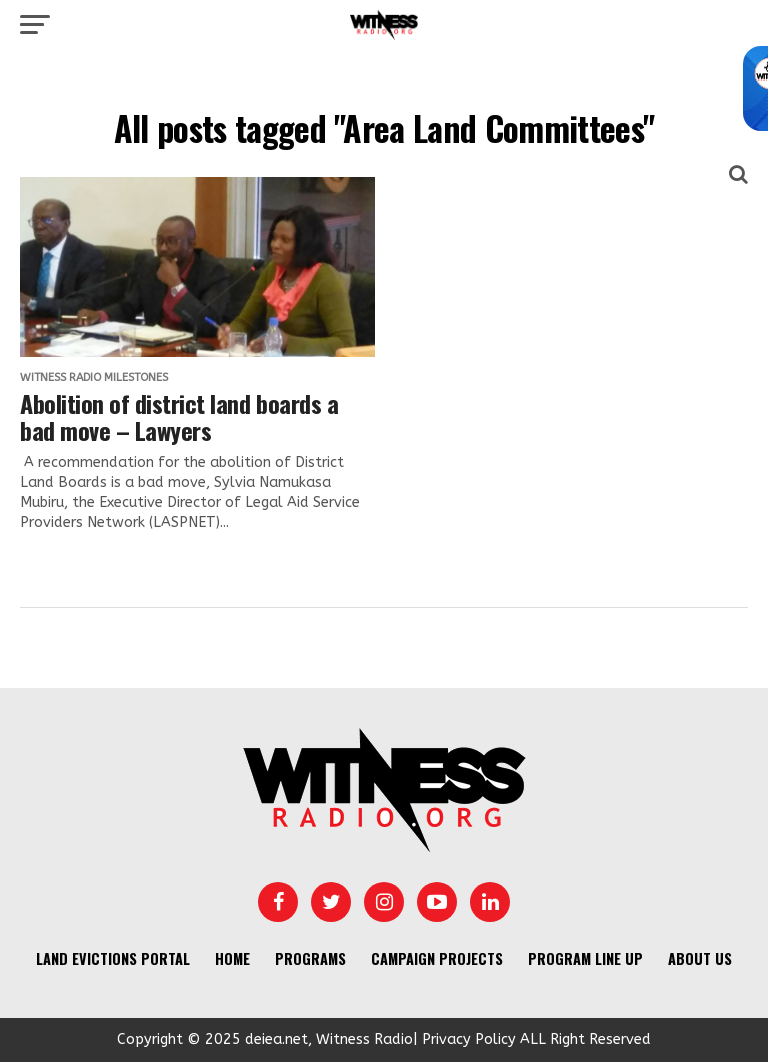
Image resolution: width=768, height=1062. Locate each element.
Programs (310, 958)
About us (700, 958)
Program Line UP (585, 958)
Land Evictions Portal (113, 958)
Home (232, 958)
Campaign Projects (437, 958)
